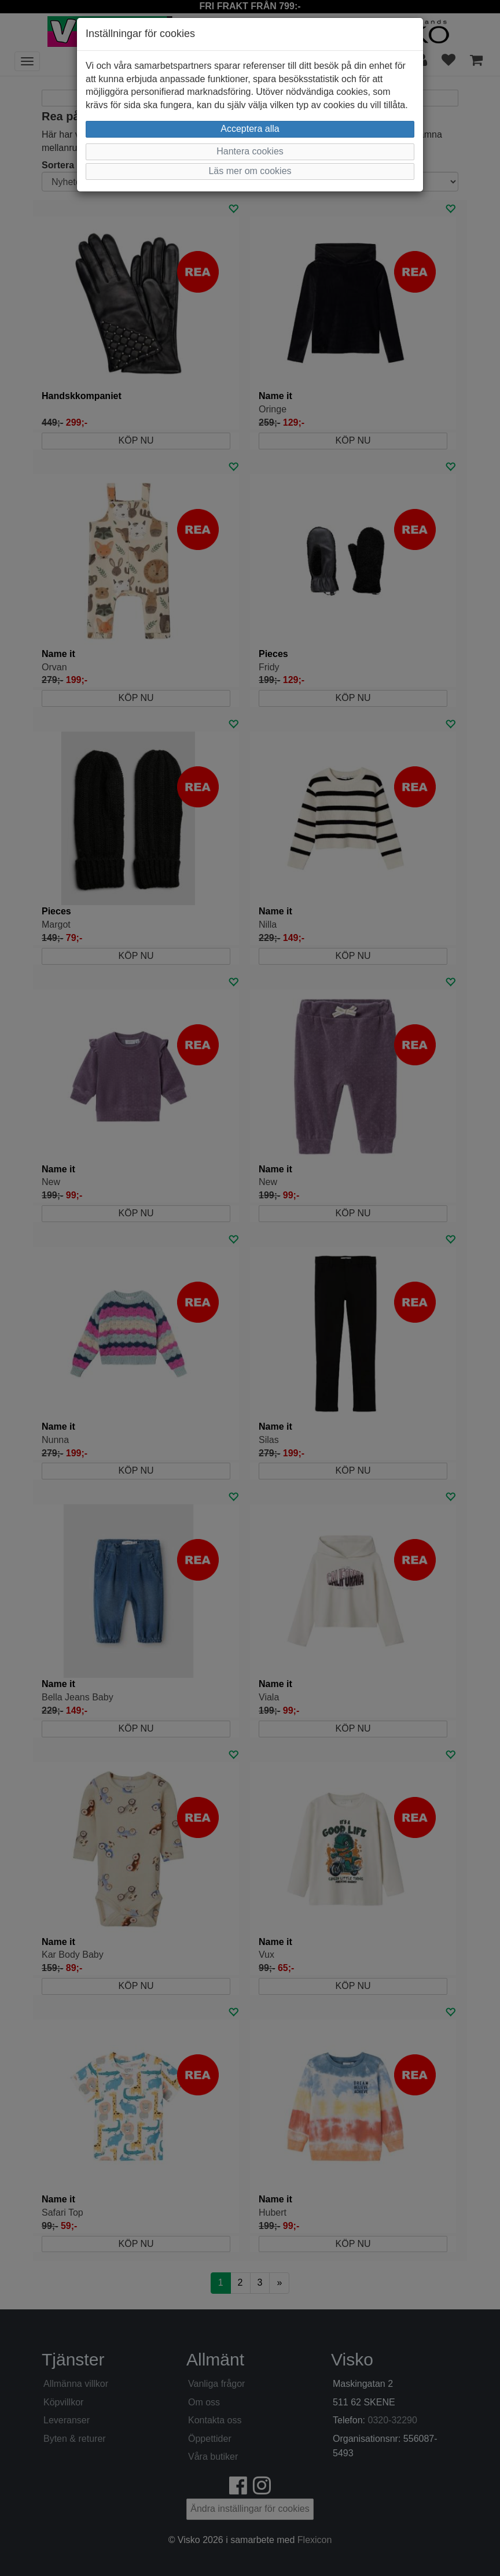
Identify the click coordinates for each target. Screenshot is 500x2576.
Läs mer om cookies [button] (249, 171)
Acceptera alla (249, 129)
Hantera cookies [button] (250, 151)
